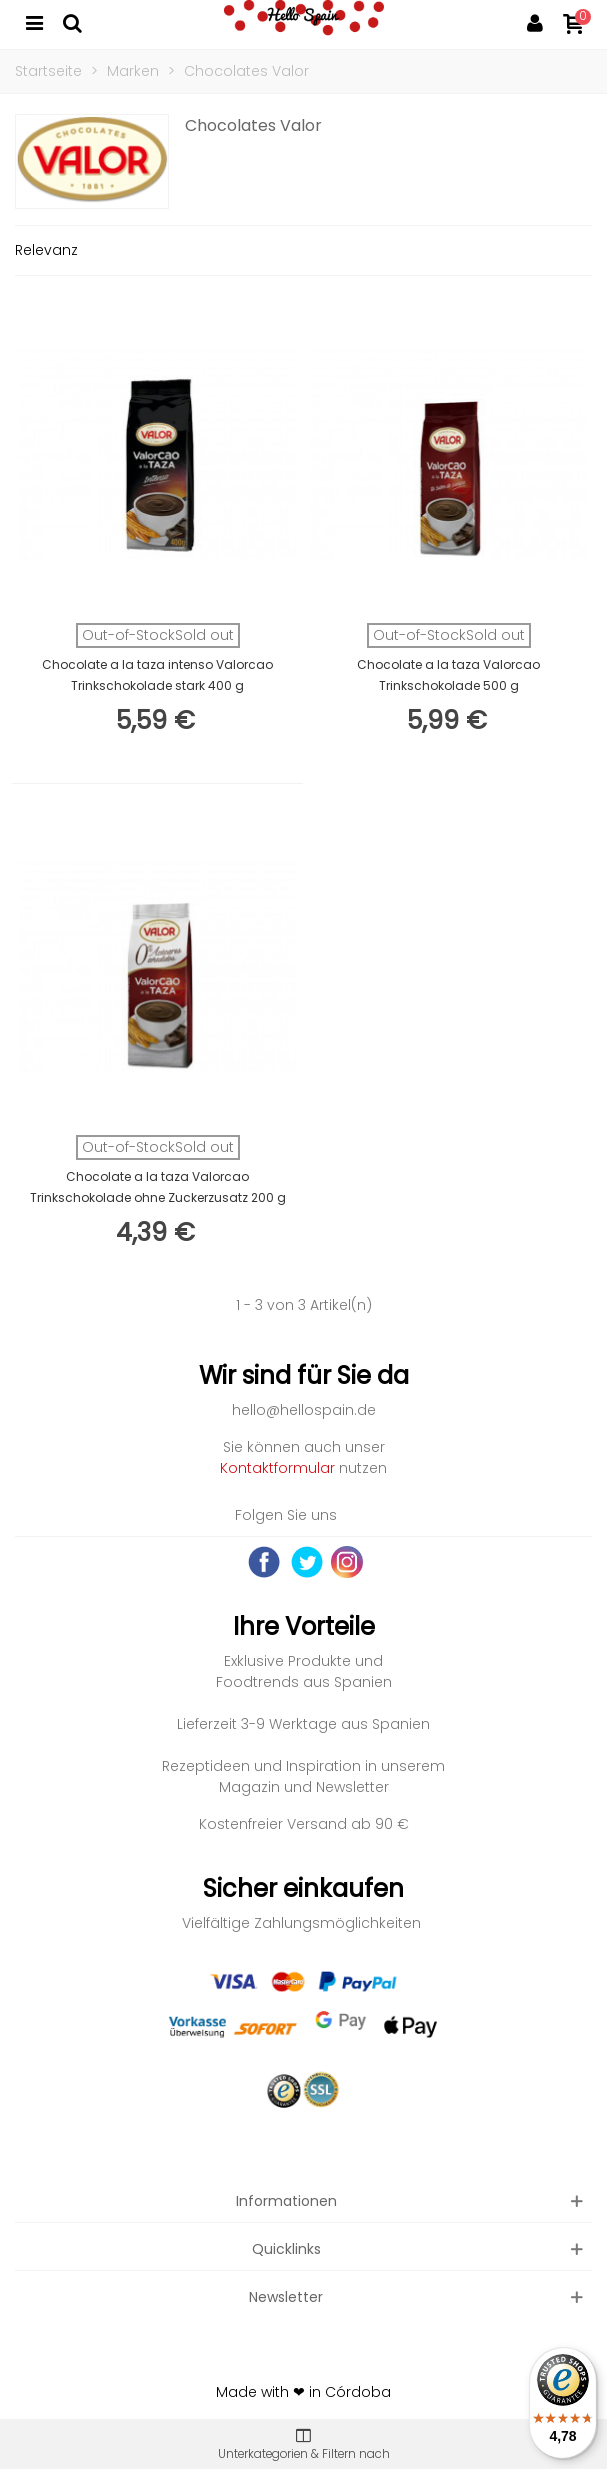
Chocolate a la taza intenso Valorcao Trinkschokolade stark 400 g (157, 675)
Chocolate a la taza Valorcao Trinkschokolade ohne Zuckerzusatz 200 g (158, 1187)
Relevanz (46, 250)
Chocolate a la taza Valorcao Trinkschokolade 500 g (448, 675)
